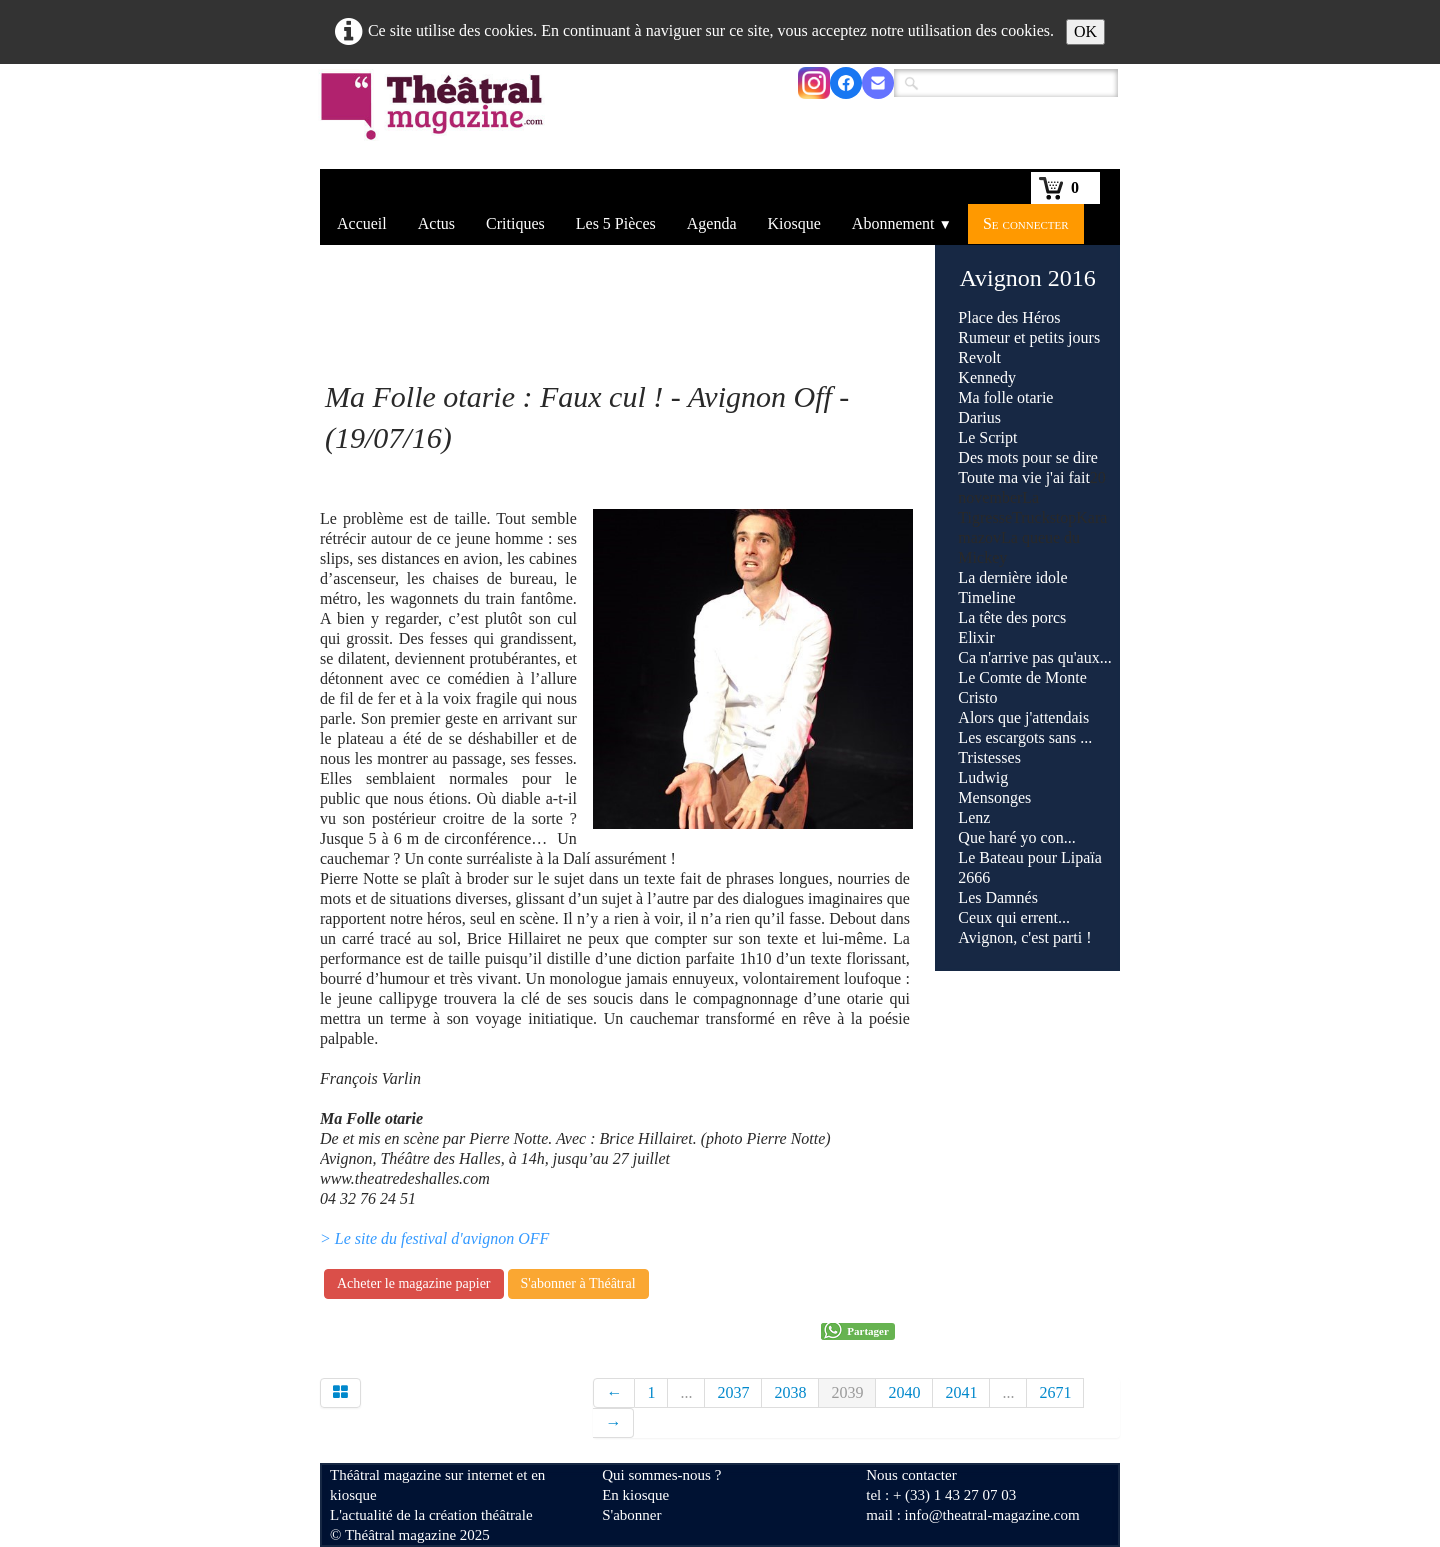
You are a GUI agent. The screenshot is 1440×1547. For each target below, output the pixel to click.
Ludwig (983, 777)
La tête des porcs (1012, 617)
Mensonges (994, 797)
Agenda (712, 223)
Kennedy (987, 377)
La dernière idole (1012, 577)
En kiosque (635, 1495)
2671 (1055, 1392)
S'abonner (631, 1515)
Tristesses (989, 757)
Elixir (976, 637)
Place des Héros (1009, 317)
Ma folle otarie (1005, 397)
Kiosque (794, 223)
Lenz (974, 817)
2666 (974, 877)
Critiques (515, 223)
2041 (961, 1392)
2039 (847, 1392)
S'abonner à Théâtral (578, 1283)
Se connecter (1026, 223)
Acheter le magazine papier (414, 1283)
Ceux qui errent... (1016, 917)
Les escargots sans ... (1025, 737)
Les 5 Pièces (616, 223)
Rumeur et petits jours (1029, 337)
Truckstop (1034, 717)
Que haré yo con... (1016, 837)
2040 (904, 1392)
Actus (436, 223)
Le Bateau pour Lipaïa (1030, 857)
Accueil (362, 223)
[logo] (435, 119)
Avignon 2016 (1028, 278)
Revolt (979, 357)
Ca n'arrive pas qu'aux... (1034, 657)
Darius (979, 417)
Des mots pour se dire (1028, 457)
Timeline (986, 597)
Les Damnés (998, 897)
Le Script (987, 437)
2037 (733, 1392)
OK (1085, 31)
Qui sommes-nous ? (661, 1475)
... (686, 1392)
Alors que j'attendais (1023, 717)
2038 (790, 1392)
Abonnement (902, 223)
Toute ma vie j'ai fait (1024, 477)
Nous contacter (911, 1475)
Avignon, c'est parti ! (1024, 937)
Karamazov (1034, 717)
